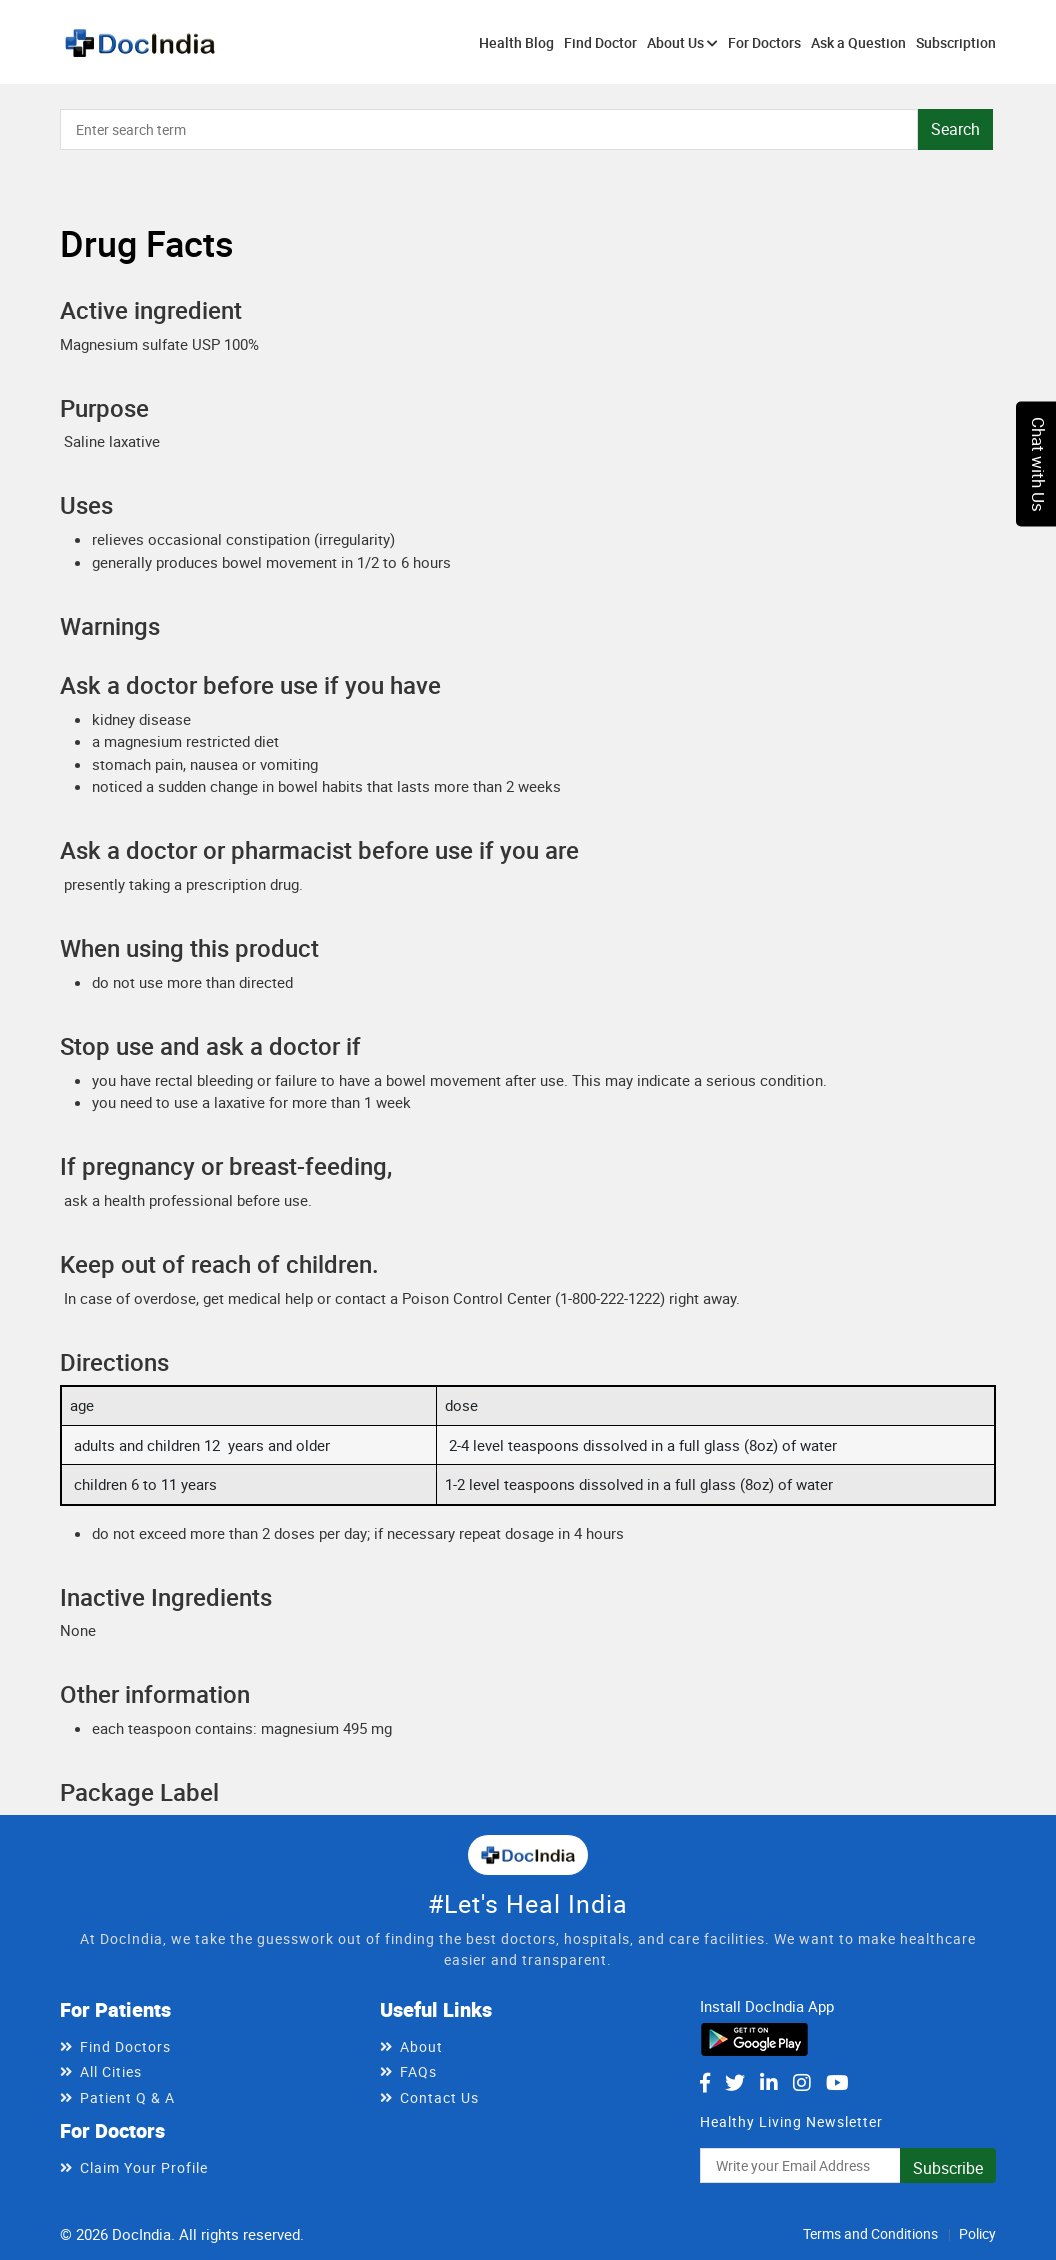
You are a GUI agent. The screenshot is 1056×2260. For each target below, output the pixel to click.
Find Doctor (600, 42)
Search (955, 129)
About (421, 2046)
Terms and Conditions (870, 2233)
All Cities (111, 2071)
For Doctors (764, 42)
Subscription (956, 42)
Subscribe (948, 2168)
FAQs (418, 2071)
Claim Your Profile (144, 2167)
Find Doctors (125, 2046)
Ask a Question (858, 42)
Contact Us (439, 2097)
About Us (682, 42)
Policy (977, 2233)
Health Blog (516, 42)
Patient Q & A (127, 2097)
